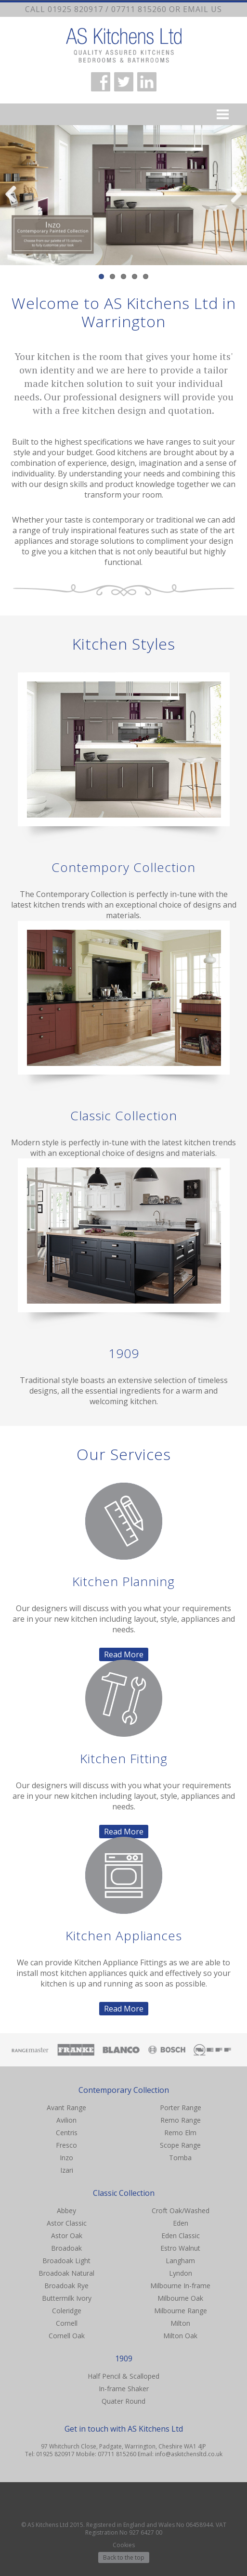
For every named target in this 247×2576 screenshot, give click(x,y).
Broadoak (66, 2248)
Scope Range (180, 2145)
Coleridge (66, 2310)
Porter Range (180, 2107)
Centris (67, 2132)
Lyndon (180, 2273)
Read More (123, 1654)
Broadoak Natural (66, 2273)
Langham (180, 2260)
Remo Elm (180, 2132)
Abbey (66, 2210)
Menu (123, 114)
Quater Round (123, 2401)
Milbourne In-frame (180, 2285)
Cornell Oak (67, 2335)
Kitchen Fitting (124, 1758)
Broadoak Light (66, 2260)
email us (202, 9)
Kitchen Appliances (123, 1935)
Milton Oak (180, 2335)
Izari (66, 2170)
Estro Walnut (180, 2248)
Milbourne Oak (180, 2298)
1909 (123, 1353)
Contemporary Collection (123, 2090)
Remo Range (180, 2120)
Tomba (180, 2157)
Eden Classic (180, 2235)
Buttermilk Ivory (66, 2298)
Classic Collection (123, 1115)
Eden (180, 2223)
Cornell (67, 2323)
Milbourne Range (180, 2310)
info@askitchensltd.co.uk (188, 2454)
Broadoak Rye (66, 2285)
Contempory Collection (123, 867)
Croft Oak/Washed (180, 2210)
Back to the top (123, 2557)
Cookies (124, 2545)
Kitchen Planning (123, 1581)
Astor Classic (67, 2223)
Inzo (66, 2157)
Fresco (66, 2145)
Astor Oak (66, 2235)
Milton (180, 2323)
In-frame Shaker (124, 2388)
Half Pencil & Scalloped (123, 2376)
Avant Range (66, 2107)
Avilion (66, 2120)
